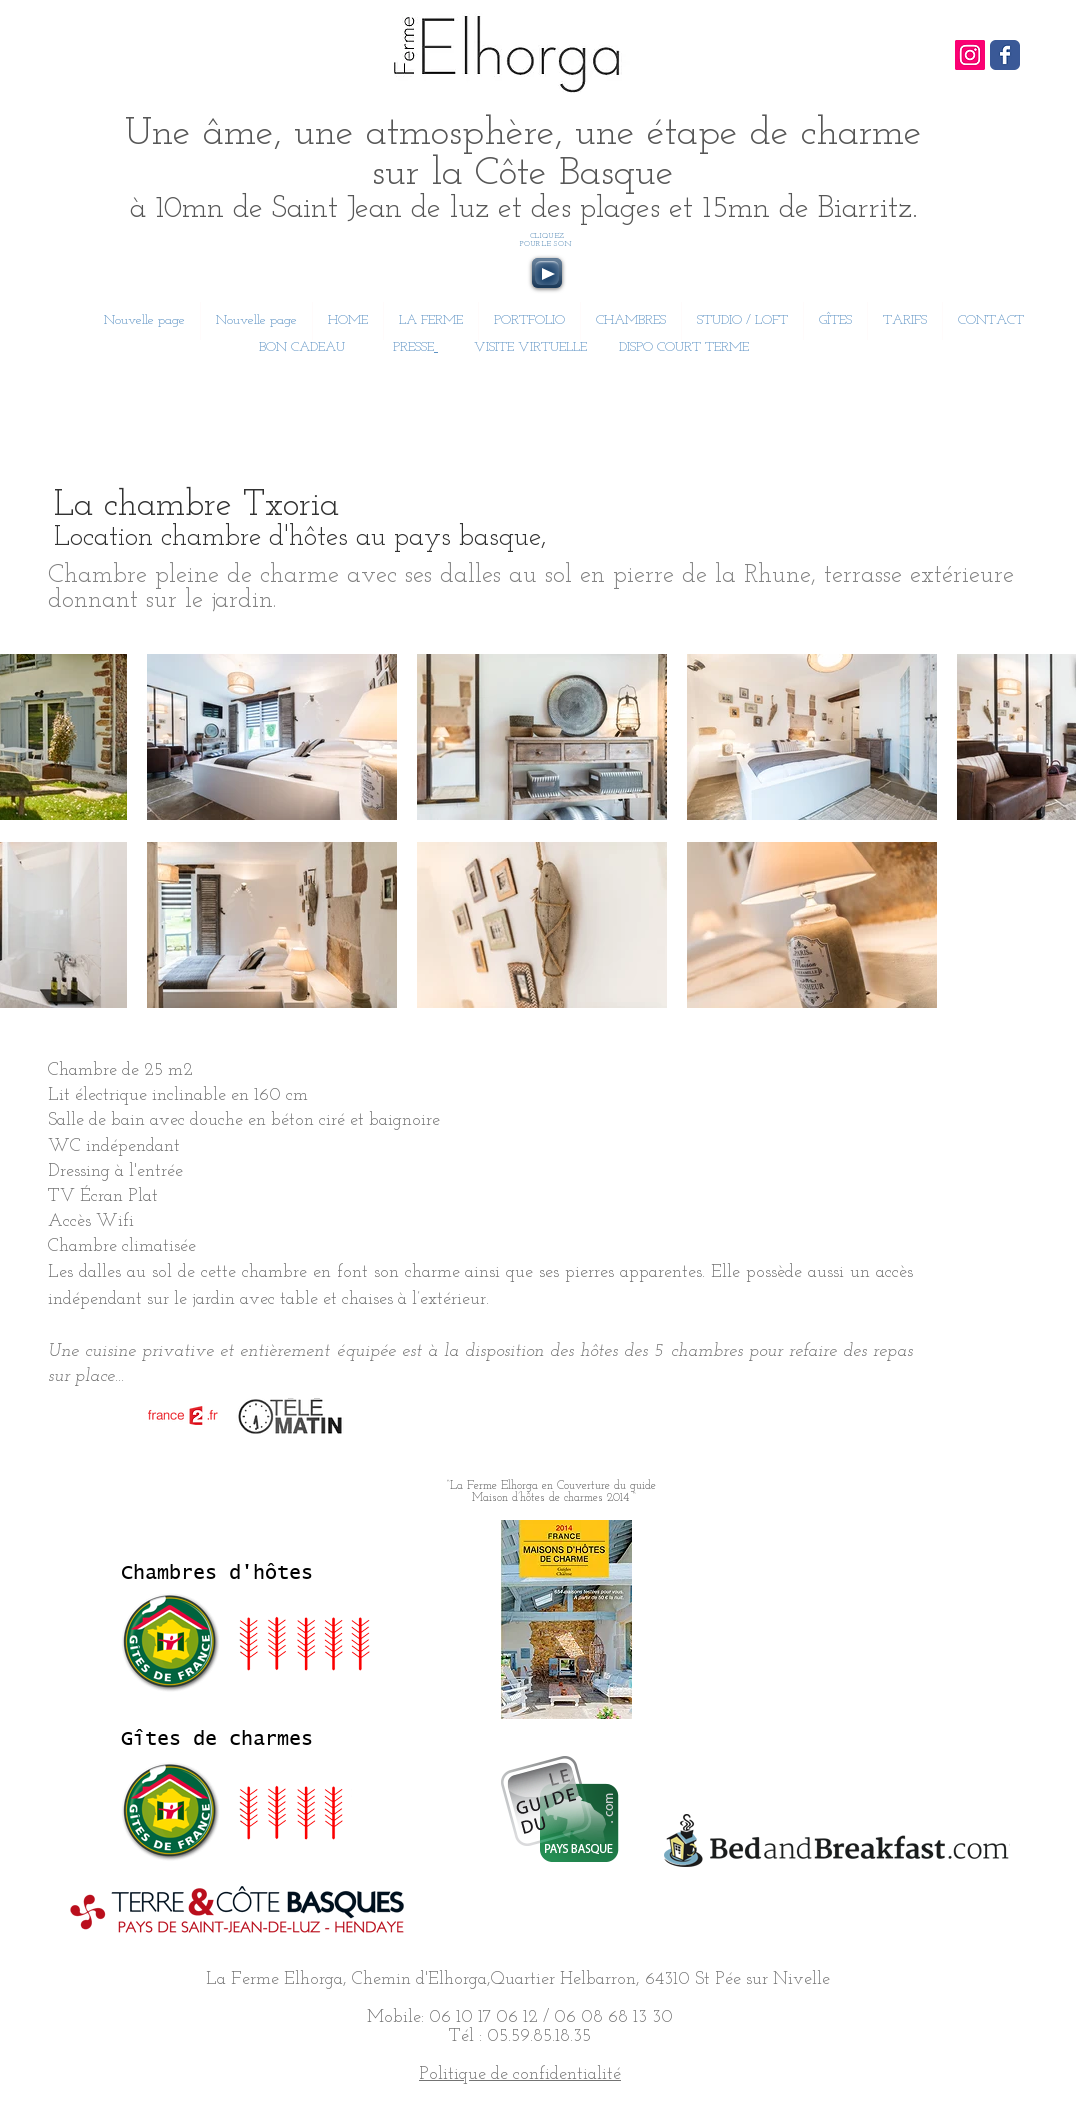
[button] (631, 321)
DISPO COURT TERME (684, 347)
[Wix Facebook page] (1005, 55)
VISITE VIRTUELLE (530, 347)
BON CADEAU (300, 347)
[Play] (547, 273)
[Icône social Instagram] (970, 55)
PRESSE (413, 347)
